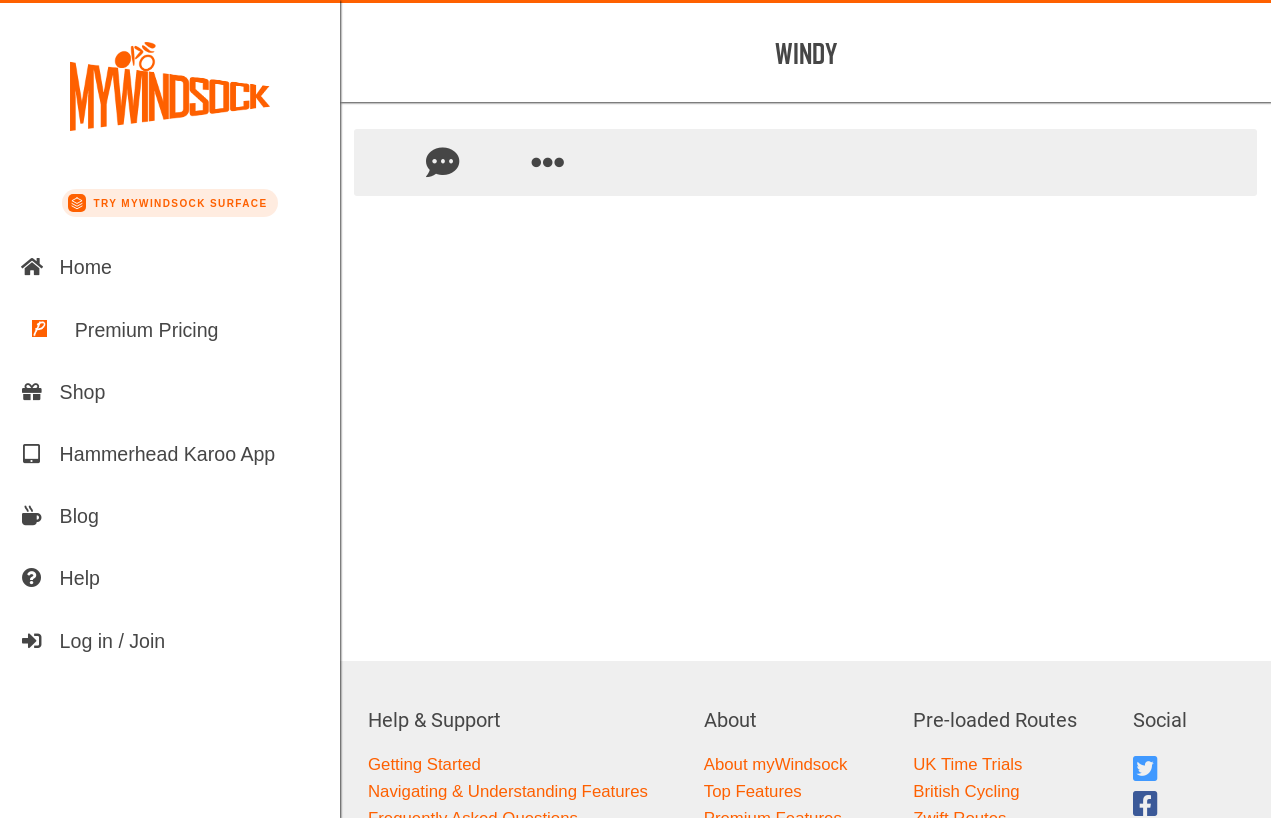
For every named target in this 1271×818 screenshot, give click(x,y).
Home (66, 267)
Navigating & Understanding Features (508, 791)
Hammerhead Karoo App (148, 454)
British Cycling (966, 791)
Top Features (753, 791)
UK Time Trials (967, 764)
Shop (63, 392)
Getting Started (424, 764)
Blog (59, 516)
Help (60, 578)
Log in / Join (93, 641)
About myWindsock (776, 764)
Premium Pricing (119, 330)
